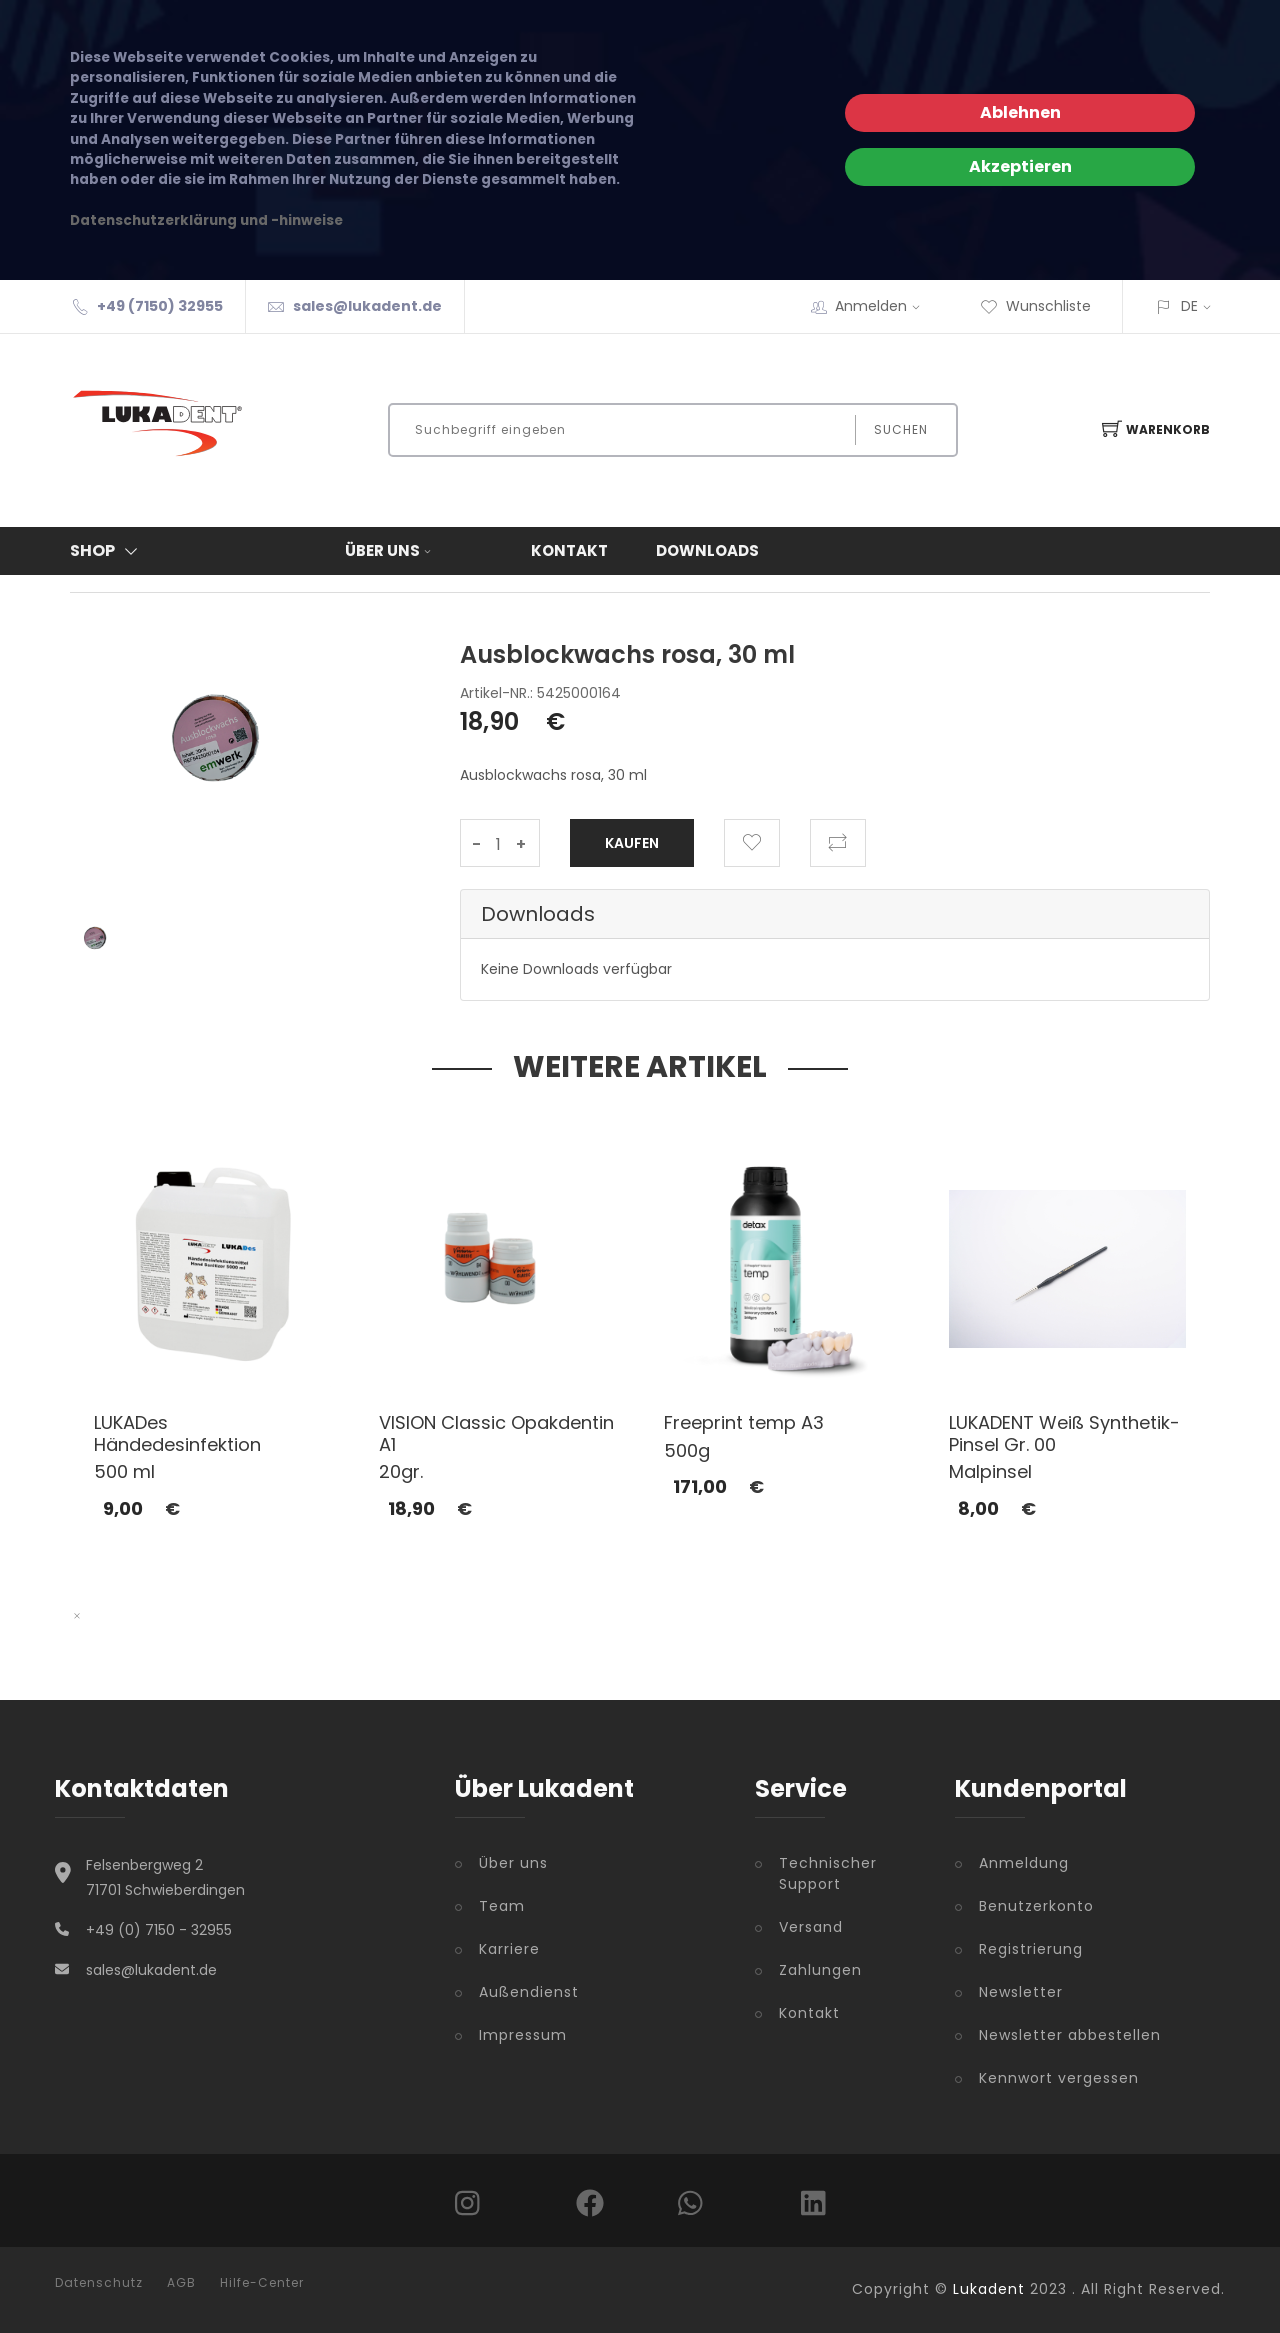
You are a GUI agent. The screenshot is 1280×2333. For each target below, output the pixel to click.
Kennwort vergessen (1059, 2078)
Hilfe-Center (262, 2283)
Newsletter (1021, 1992)
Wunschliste (1035, 306)
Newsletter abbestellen (1070, 2035)
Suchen (901, 429)
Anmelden (884, 306)
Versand (811, 1927)
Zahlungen (820, 1970)
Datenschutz (99, 2283)
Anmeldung (1024, 1863)
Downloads (707, 550)
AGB (181, 2283)
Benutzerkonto (1036, 1906)
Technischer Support (828, 1873)
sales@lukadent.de (367, 306)
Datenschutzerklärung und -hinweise (206, 220)
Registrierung (1031, 1949)
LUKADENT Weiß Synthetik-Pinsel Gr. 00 (1064, 1433)
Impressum (523, 2035)
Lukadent (989, 2289)
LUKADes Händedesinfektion (177, 1433)
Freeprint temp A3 (744, 1422)
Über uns (390, 550)
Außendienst (529, 1992)
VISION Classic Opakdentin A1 (496, 1433)
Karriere (509, 1949)
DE (1189, 306)
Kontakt (569, 550)
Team (502, 1906)
